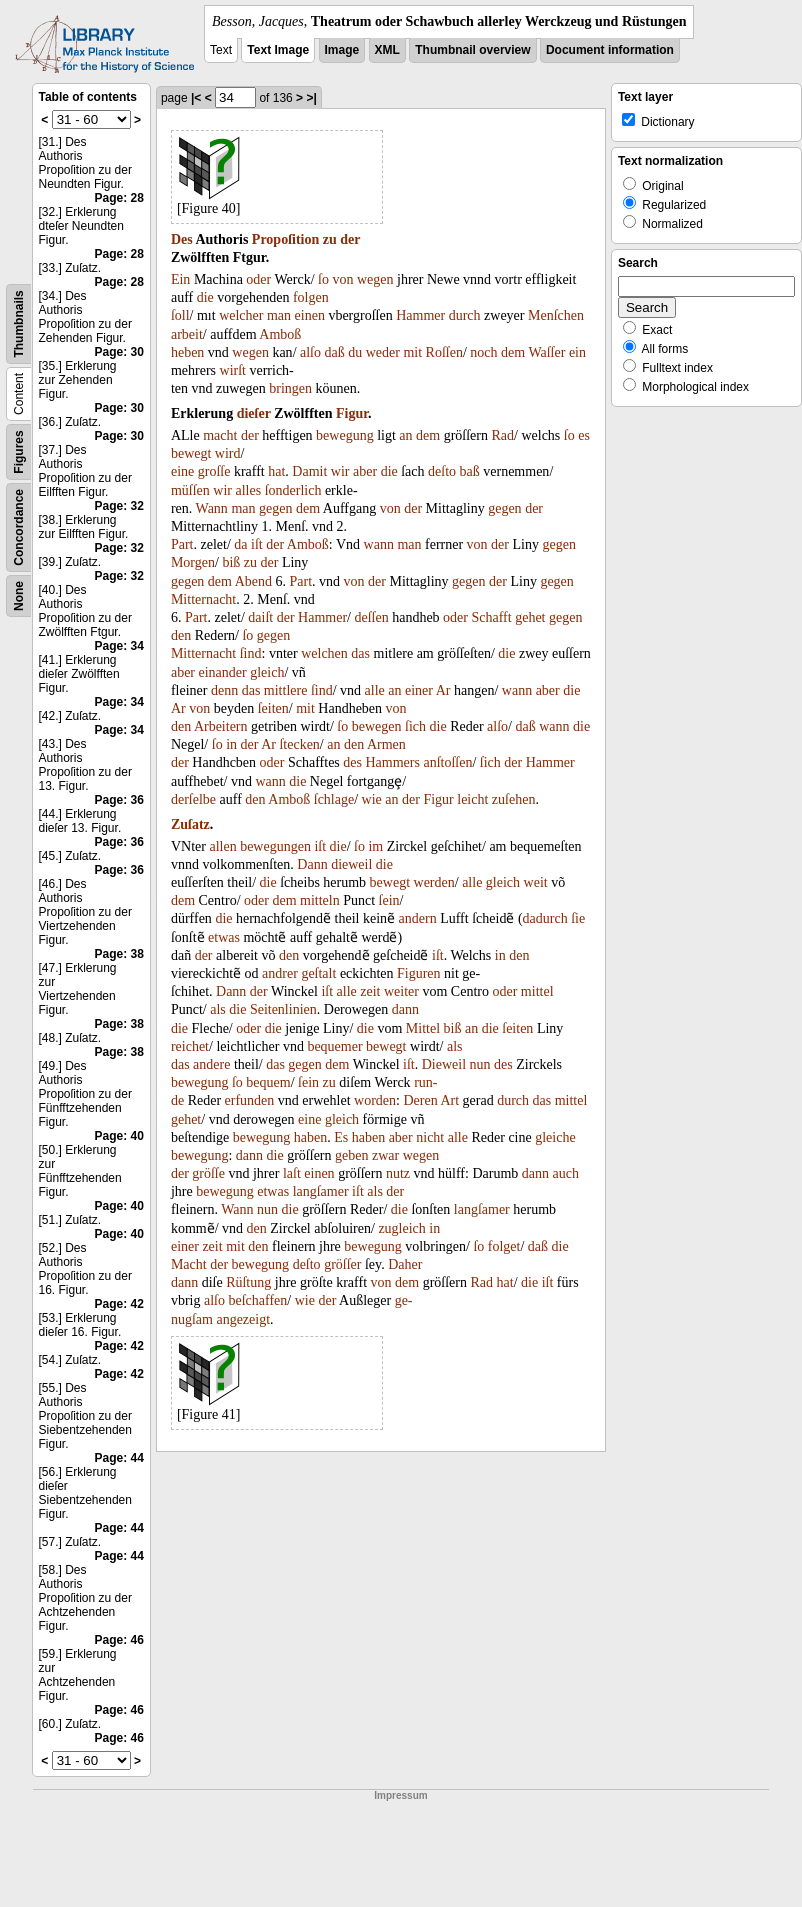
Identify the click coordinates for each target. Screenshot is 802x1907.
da (240, 544)
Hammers (392, 762)
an (405, 435)
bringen (290, 388)
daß (335, 352)
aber (365, 471)
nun (480, 1064)
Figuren (419, 973)
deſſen (371, 617)
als (218, 1009)
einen (310, 315)
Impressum (400, 1795)
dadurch (545, 918)
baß (470, 471)
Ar (443, 690)
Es (341, 1137)
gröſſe (208, 1173)
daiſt (260, 617)
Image (342, 50)
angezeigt (243, 1319)
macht (220, 435)
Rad (502, 435)
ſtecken (299, 744)
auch (566, 1173)
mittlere (286, 690)
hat (276, 471)
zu (330, 239)
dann (405, 1009)
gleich (267, 672)
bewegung (345, 435)
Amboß (280, 334)
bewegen (377, 726)
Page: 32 (119, 506)
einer (419, 690)
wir (340, 471)
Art (449, 1100)
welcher (241, 315)
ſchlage (334, 799)
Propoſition (285, 239)
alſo (310, 352)
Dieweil (444, 1064)
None (19, 596)
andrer (280, 973)
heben (187, 352)
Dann (312, 864)
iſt (257, 544)
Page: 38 (119, 954)
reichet (190, 1046)
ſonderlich (293, 490)
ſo (323, 279)
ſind (251, 653)
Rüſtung (248, 1282)
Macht (189, 1264)
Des (182, 239)
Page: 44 (119, 1458)
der (350, 239)
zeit (370, 991)
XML (387, 50)
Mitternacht (203, 599)
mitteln (320, 900)
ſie (578, 918)
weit (536, 882)
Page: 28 (119, 198)
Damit (309, 471)
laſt (292, 1173)
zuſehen (514, 799)
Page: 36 (119, 800)
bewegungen (275, 846)
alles (248, 490)
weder (383, 352)
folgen (311, 297)
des (352, 762)
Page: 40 (119, 1136)
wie (372, 799)
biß (231, 562)
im (375, 846)
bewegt (191, 453)
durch (465, 315)
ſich (415, 726)
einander (223, 672)
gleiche (555, 1137)
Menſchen (556, 315)
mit (412, 352)
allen (222, 846)
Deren (420, 1100)
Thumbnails (19, 323)
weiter (401, 991)
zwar (385, 1155)
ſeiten (273, 708)
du (355, 352)
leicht (472, 799)
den (181, 635)
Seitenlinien (283, 1009)
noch (483, 352)
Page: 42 (119, 1304)
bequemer (334, 1046)
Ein (180, 279)
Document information (610, 50)
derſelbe (193, 799)
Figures (19, 451)
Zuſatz (190, 824)
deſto (442, 471)
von (342, 279)
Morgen (193, 562)
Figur (352, 413)
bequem (268, 1082)
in (231, 744)
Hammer (420, 315)
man (279, 315)
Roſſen (444, 352)
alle (375, 690)
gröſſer (342, 1264)
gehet (530, 617)
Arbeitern (221, 726)
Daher (405, 1264)
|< (196, 98)
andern (418, 918)
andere (211, 1064)
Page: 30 (119, 352)
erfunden (250, 1100)
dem (513, 352)
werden (434, 882)
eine (182, 471)
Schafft (492, 617)
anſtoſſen (447, 762)
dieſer (254, 413)
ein (577, 352)
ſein (389, 900)
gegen (275, 508)
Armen (386, 744)
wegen (375, 279)
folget (504, 1246)
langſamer (321, 1191)
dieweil (351, 864)
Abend (253, 581)
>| (311, 98)
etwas (224, 937)
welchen (324, 653)
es (584, 435)
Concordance (19, 527)
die (205, 297)
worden (375, 1100)
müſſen (190, 490)
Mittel (423, 1028)
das (360, 653)
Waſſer (546, 352)
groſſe (214, 471)
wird (228, 453)
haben (310, 1137)
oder (258, 279)
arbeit (187, 334)
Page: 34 (119, 646)
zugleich (401, 1228)
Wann (212, 508)
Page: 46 (119, 1640)
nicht (430, 1137)
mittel (537, 991)
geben (351, 1155)
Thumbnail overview (472, 50)
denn (224, 690)
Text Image (278, 50)
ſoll (180, 315)
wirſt (233, 370)
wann (379, 544)
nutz (398, 1173)
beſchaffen (257, 1300)
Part (182, 544)
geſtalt (318, 973)
